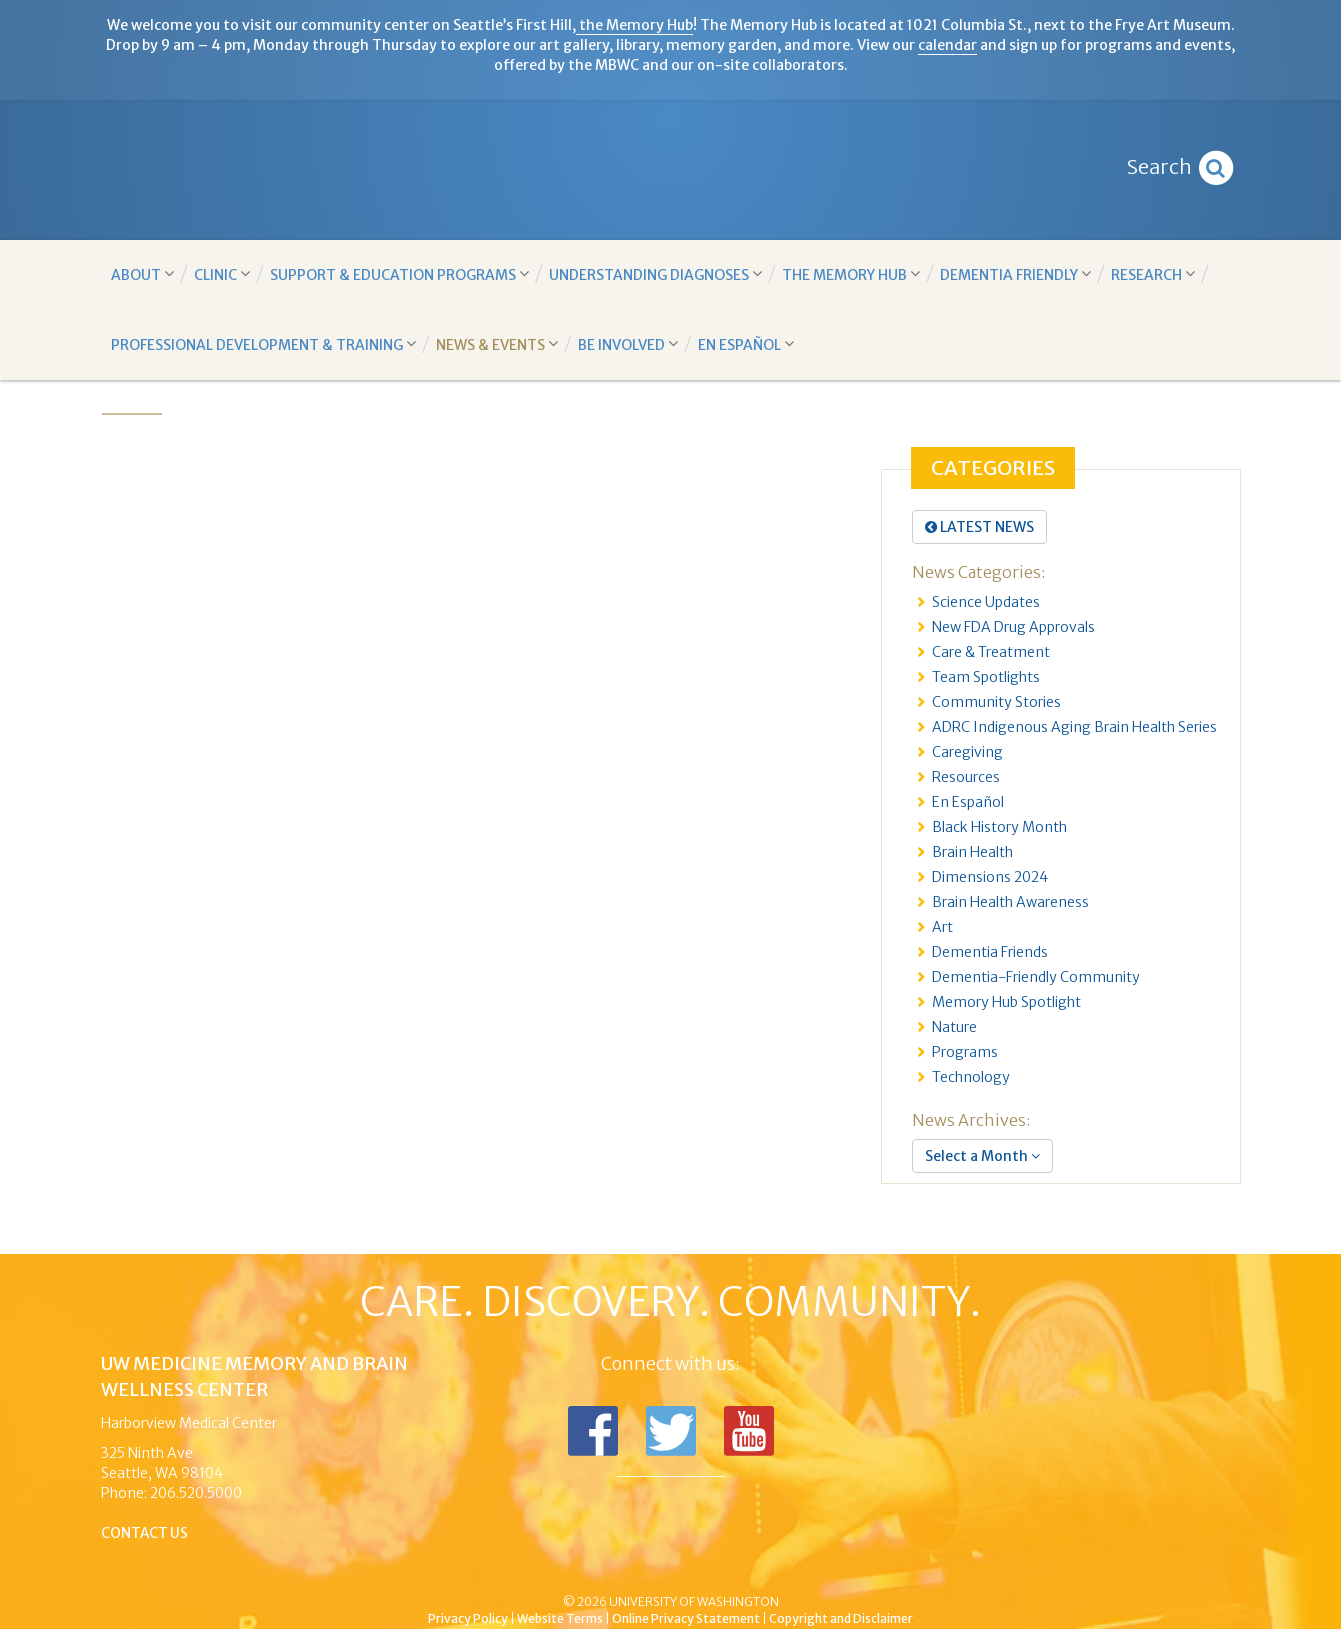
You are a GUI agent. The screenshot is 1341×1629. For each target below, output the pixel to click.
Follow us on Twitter (671, 1431)
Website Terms (560, 1618)
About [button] (142, 274)
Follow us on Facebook (593, 1431)
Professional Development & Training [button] (263, 344)
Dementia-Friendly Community (1036, 977)
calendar (947, 45)
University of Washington (756, 1568)
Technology (971, 1077)
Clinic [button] (222, 274)
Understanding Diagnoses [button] (655, 274)
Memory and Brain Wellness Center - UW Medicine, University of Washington (670, 170)
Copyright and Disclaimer (841, 1618)
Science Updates (986, 602)
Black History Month (999, 827)
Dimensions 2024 (990, 877)
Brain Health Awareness (1010, 902)
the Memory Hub (634, 25)
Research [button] (1153, 274)
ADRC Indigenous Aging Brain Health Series (1074, 727)
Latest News (979, 527)
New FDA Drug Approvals (1013, 627)
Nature (954, 1027)
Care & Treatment (991, 652)
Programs (965, 1052)
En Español (968, 802)
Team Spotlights (986, 677)
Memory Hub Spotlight (1006, 1002)
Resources (966, 777)
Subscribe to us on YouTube (749, 1431)
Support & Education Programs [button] (399, 274)
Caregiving (967, 752)
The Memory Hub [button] (851, 274)
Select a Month (982, 1156)
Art (942, 927)
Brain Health (972, 852)
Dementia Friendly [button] (1015, 274)
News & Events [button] (497, 344)
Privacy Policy (468, 1618)
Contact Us (145, 1533)
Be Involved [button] (628, 344)
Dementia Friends (990, 952)
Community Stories (996, 702)
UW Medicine (506, 1568)
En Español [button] (746, 344)
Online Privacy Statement (686, 1618)
